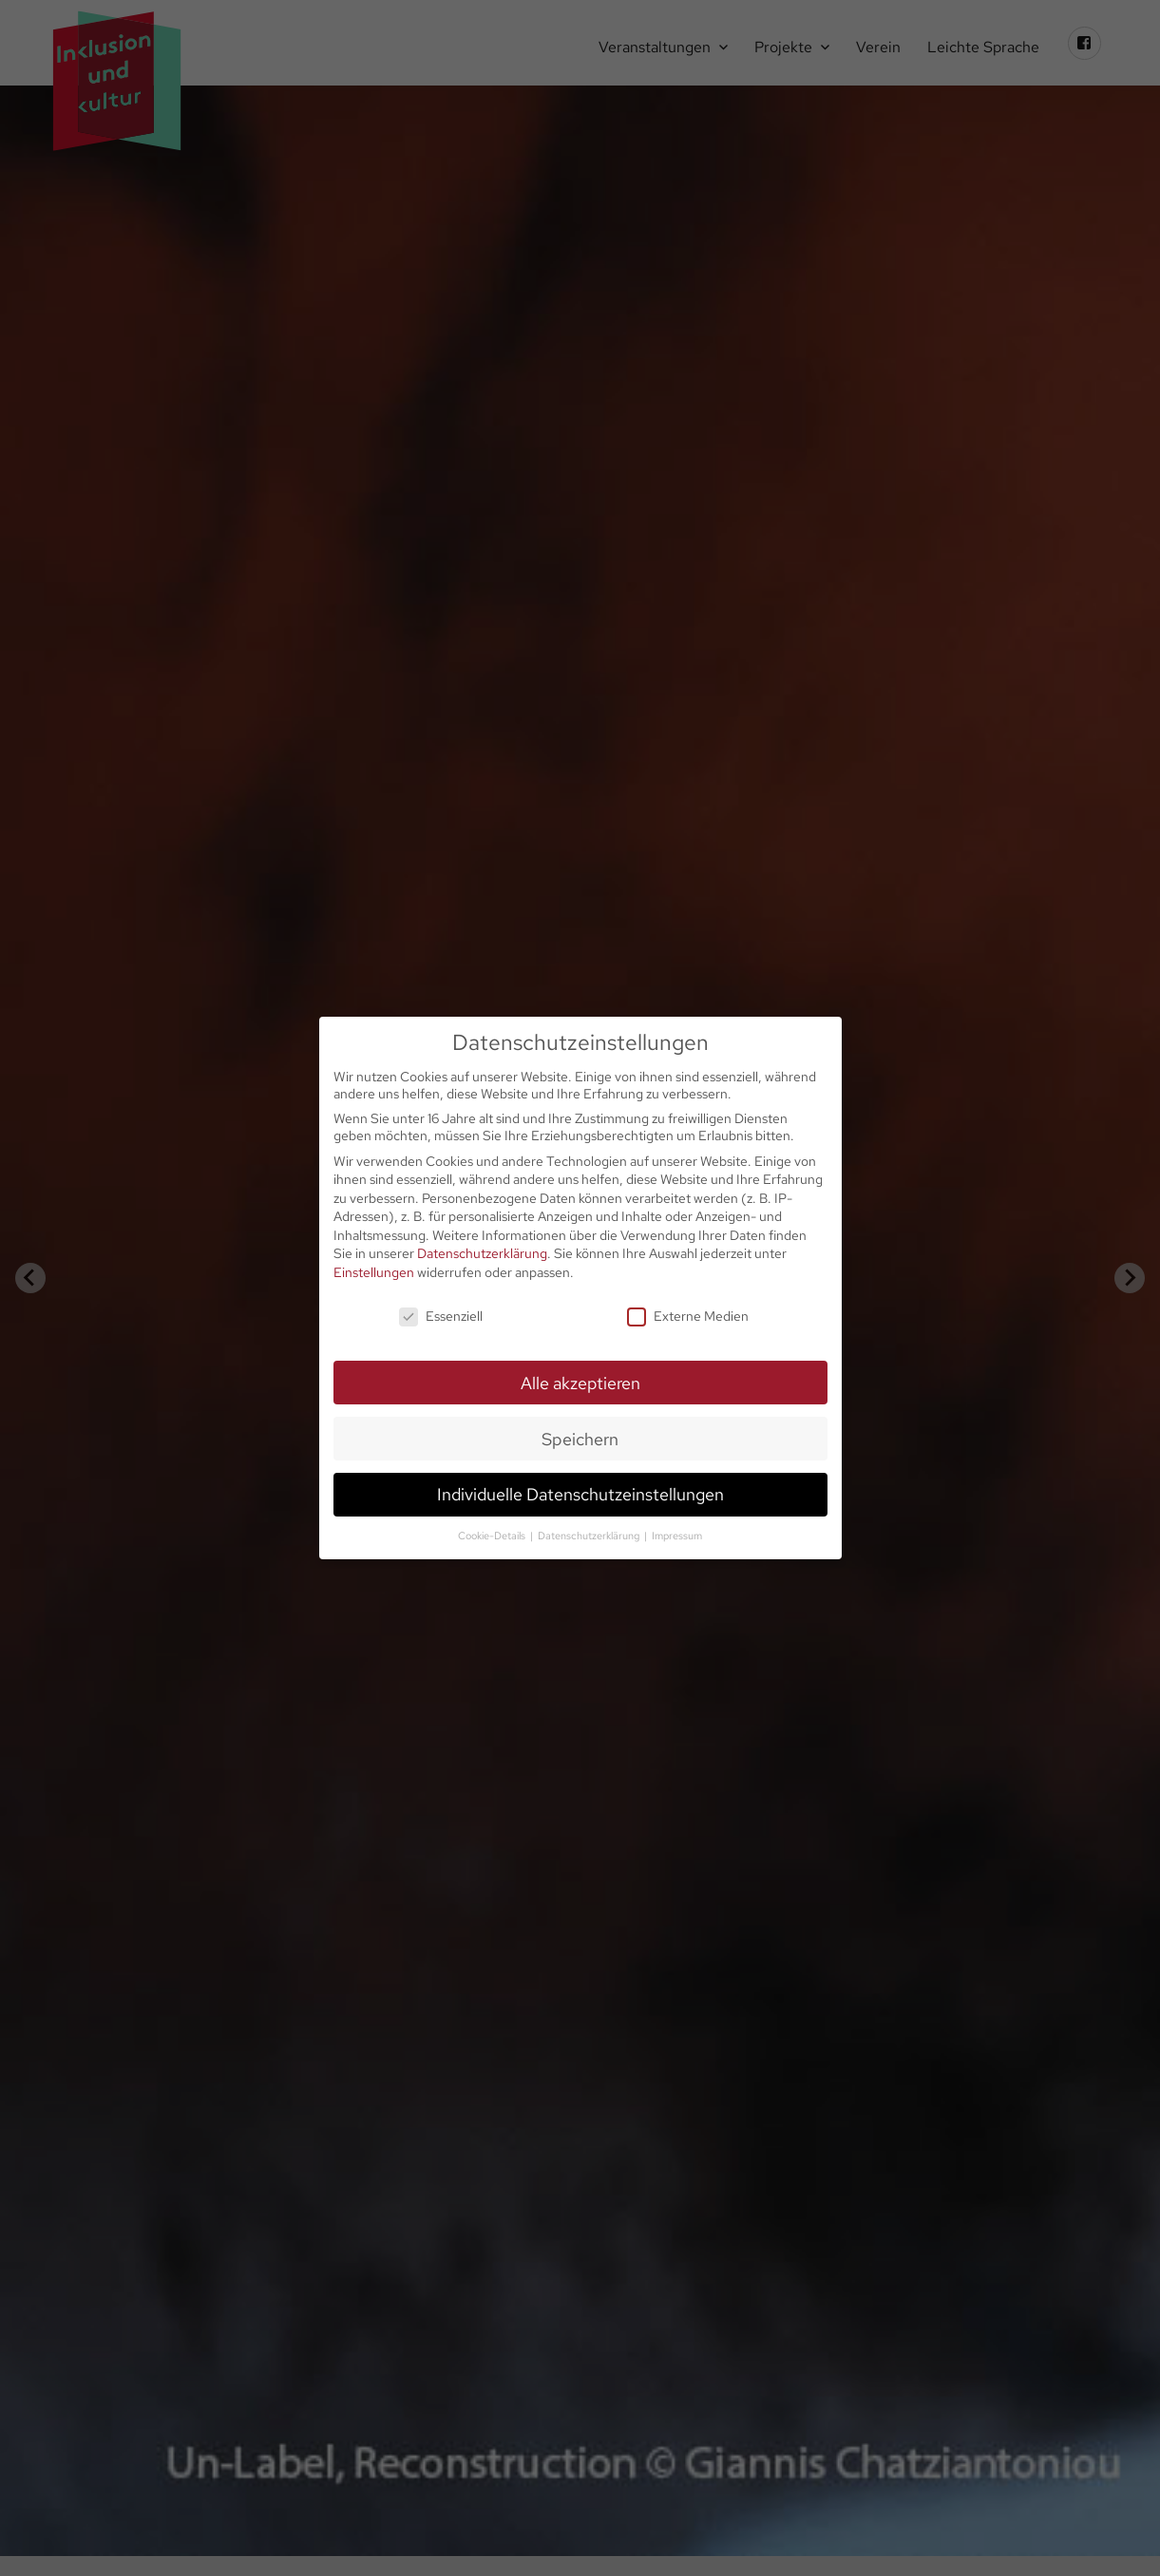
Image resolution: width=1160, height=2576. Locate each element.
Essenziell (441, 1316)
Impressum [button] (677, 1535)
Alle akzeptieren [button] (580, 1383)
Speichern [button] (580, 1439)
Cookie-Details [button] (493, 1535)
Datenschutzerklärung (482, 1253)
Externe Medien (688, 1316)
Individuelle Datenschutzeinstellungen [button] (580, 1494)
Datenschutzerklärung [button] (590, 1535)
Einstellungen (373, 1272)
